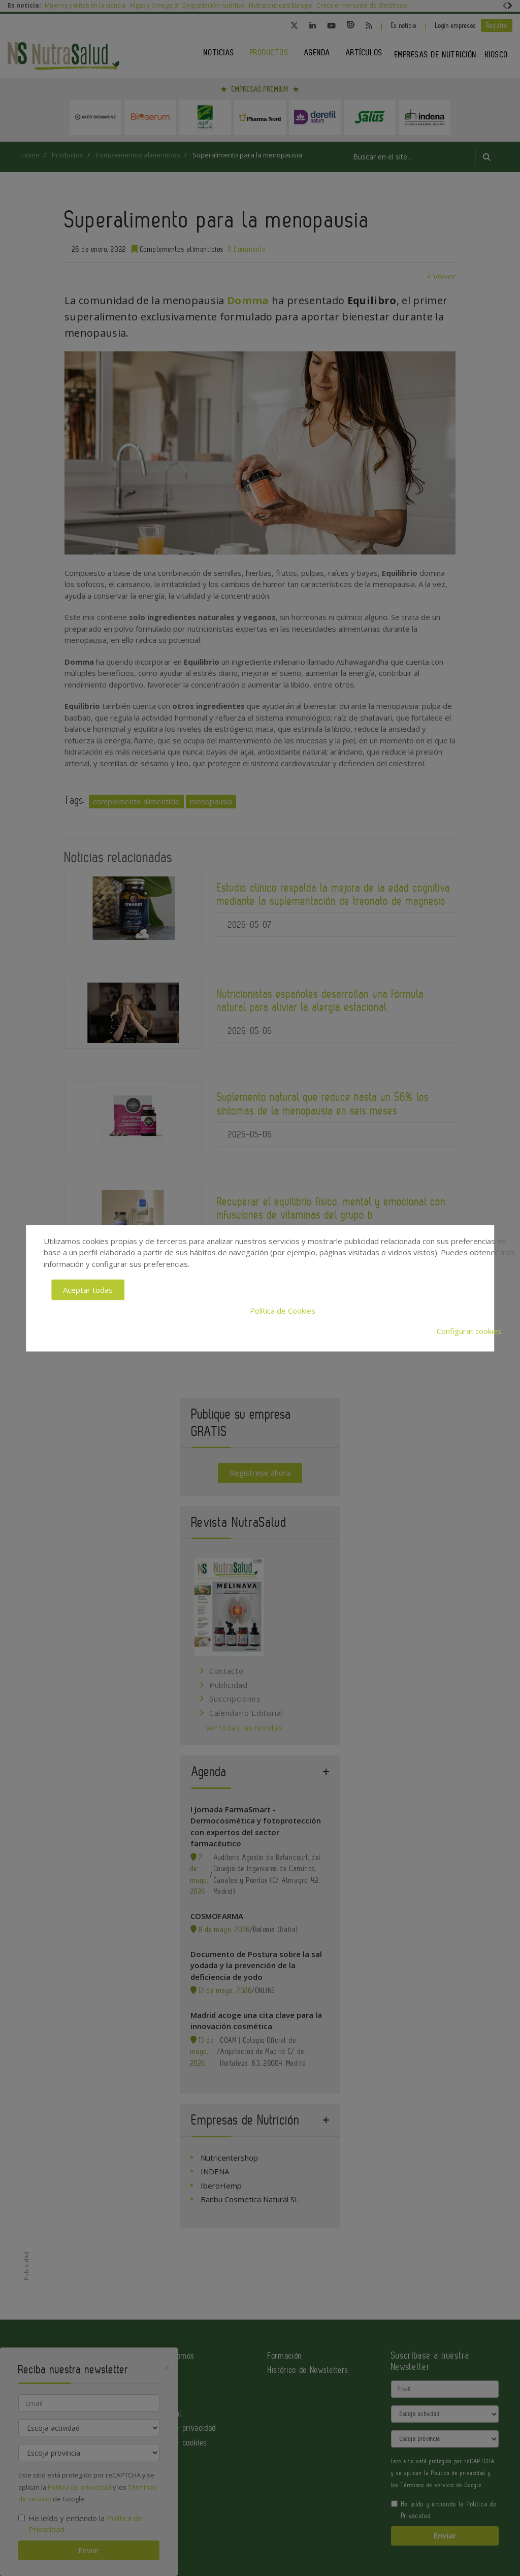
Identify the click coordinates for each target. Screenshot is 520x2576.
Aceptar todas (88, 1290)
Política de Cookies (282, 1310)
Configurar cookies (469, 1331)
